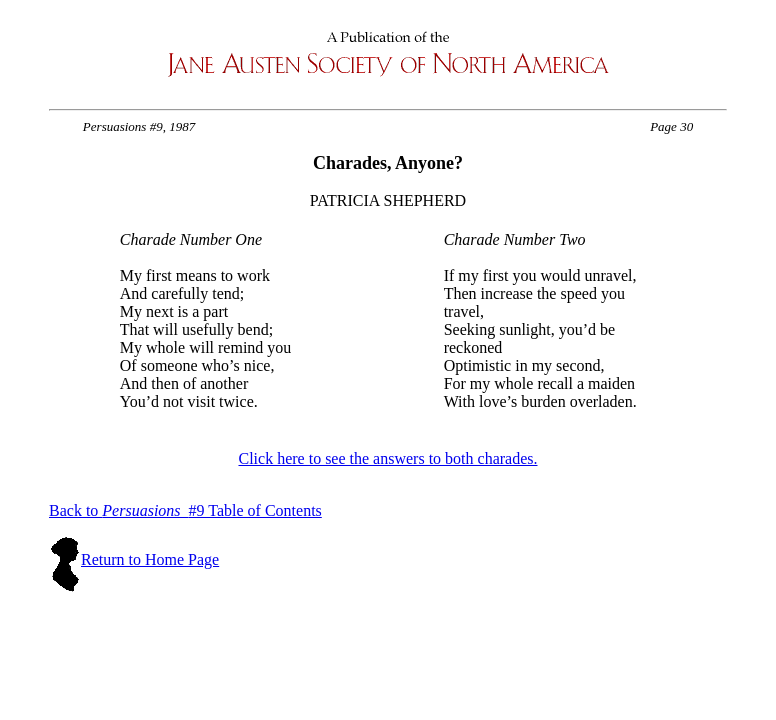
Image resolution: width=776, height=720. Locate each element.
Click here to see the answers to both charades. (387, 458)
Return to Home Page (150, 559)
